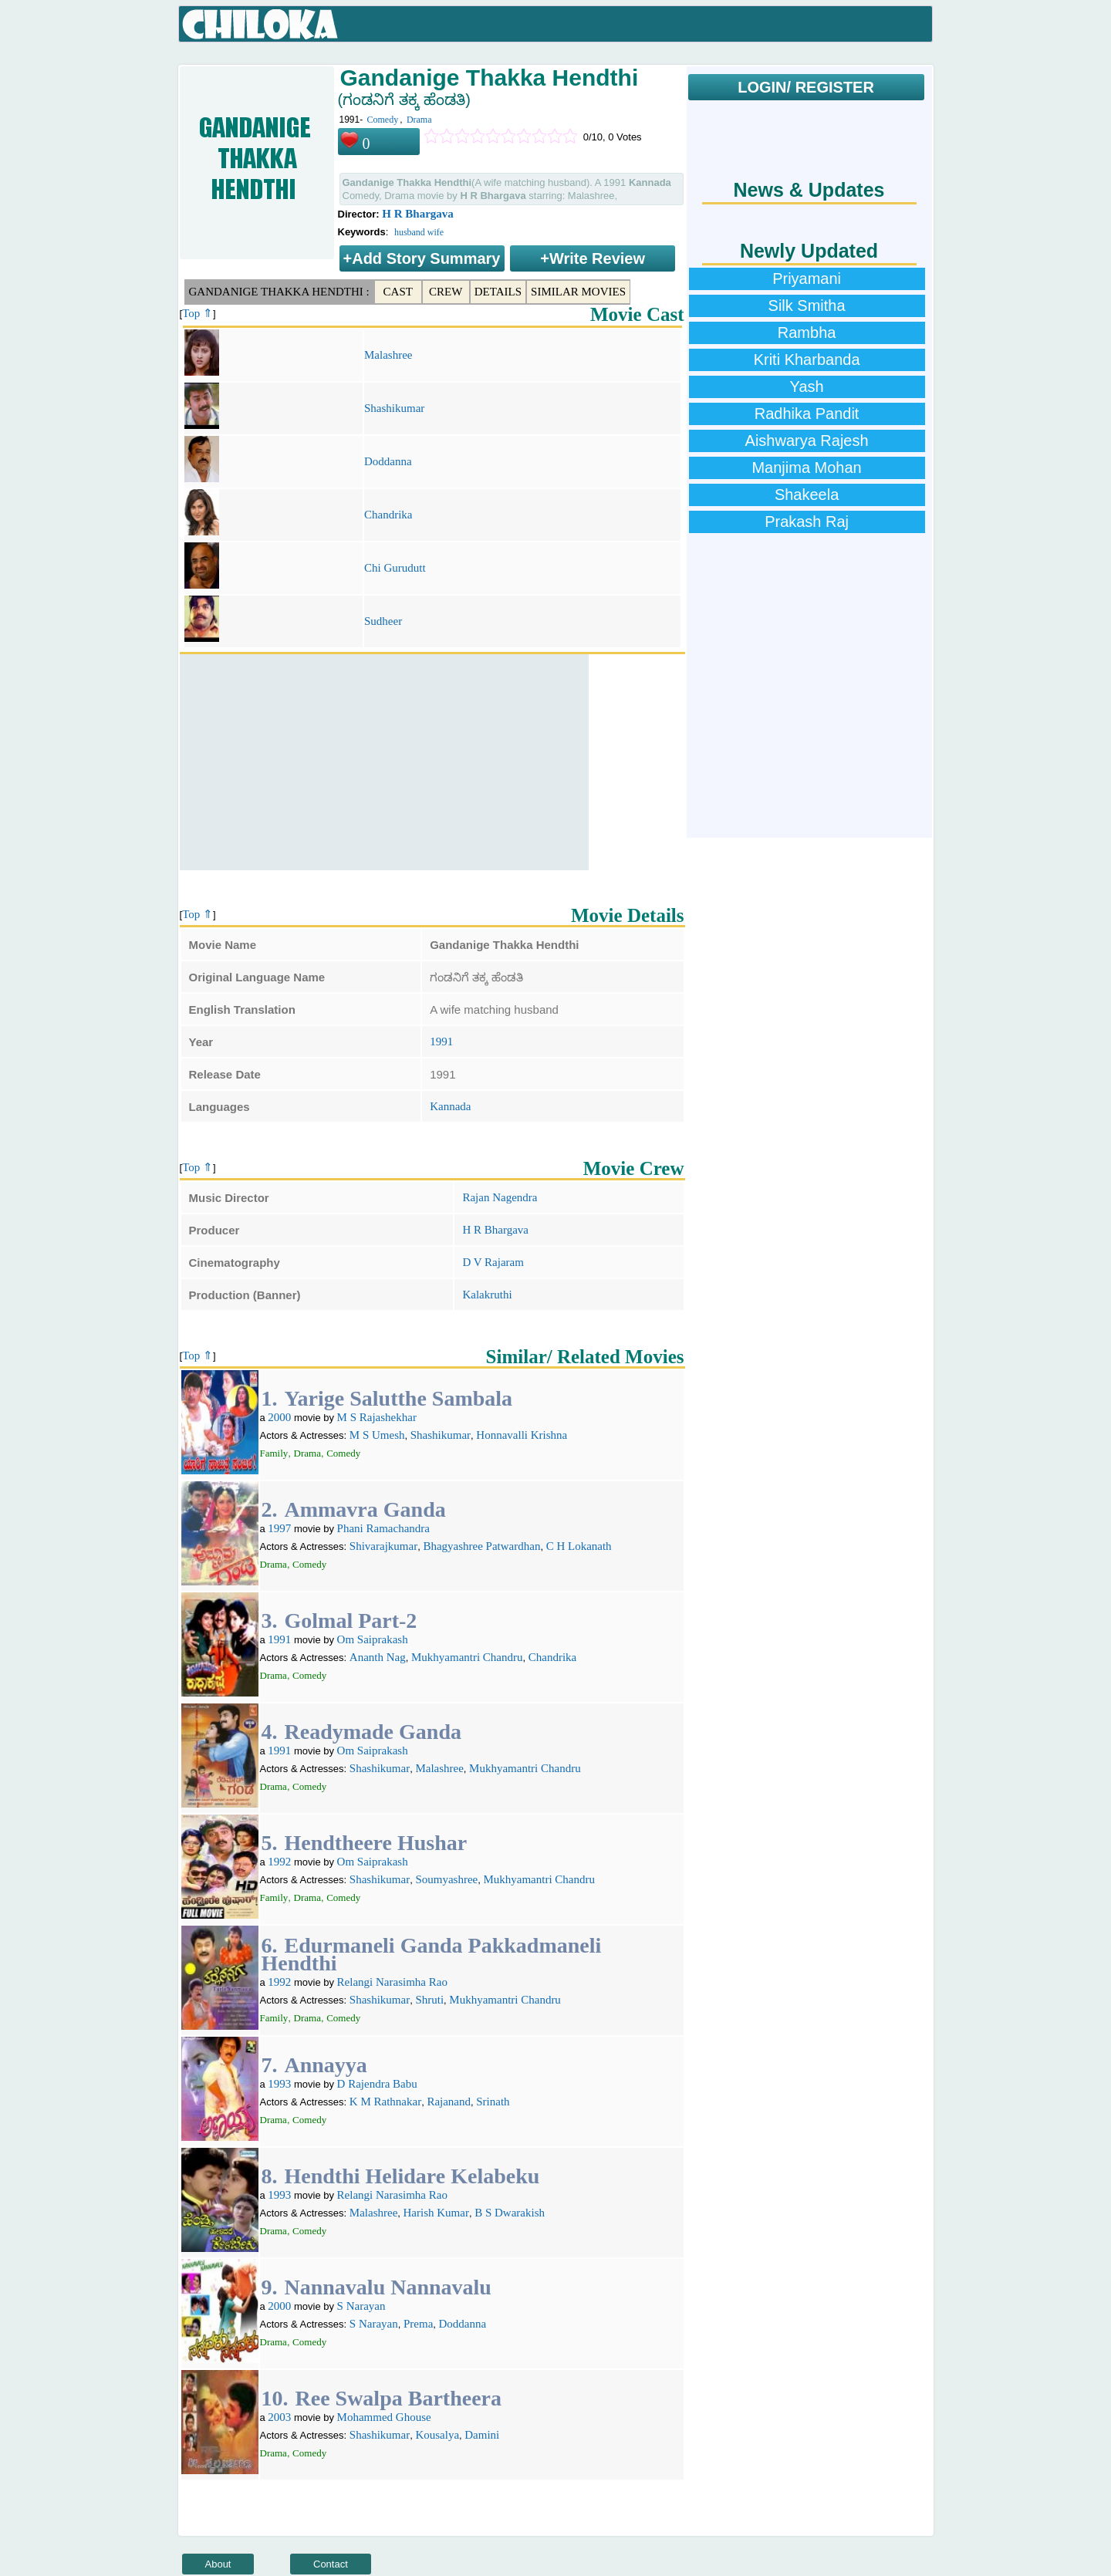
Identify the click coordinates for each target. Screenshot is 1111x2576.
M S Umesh (377, 1435)
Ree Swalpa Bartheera (398, 2398)
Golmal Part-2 (351, 1620)
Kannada (450, 1106)
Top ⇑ (197, 313)
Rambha (807, 332)
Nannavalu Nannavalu (388, 2287)
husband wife (419, 232)
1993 (279, 2084)
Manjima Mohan (806, 467)
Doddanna (388, 461)
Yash (807, 386)
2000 (279, 1417)
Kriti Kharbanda (807, 359)
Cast (398, 291)
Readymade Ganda (373, 1732)
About (218, 2564)
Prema (418, 2324)
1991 (441, 1041)
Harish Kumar (436, 2212)
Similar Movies (578, 291)
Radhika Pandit (807, 413)
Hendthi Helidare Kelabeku (412, 2176)
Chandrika (388, 514)
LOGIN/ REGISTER (806, 87)
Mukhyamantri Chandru (467, 1657)
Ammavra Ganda (365, 1509)
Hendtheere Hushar (376, 1843)
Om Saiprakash (372, 1639)
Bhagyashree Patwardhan (481, 1546)
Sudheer (383, 621)
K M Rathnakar (385, 2101)
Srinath (492, 2101)
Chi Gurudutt (395, 568)
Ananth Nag (378, 1657)
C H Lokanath (579, 1546)
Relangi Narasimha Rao (392, 1982)
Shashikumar (394, 408)
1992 (279, 1861)
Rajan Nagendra (499, 1197)
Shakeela (807, 494)
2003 (279, 2417)
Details (498, 291)
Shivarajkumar (383, 1546)
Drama (419, 119)
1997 (279, 1528)
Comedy (383, 119)
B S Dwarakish (509, 2212)
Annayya (326, 2065)
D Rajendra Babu (377, 2084)
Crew (445, 291)
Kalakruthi (487, 1294)
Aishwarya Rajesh (807, 440)
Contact (330, 2564)
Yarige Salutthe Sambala (399, 1398)
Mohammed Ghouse (384, 2417)
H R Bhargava (418, 214)
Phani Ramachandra (383, 1528)
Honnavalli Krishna (521, 1435)
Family (274, 1453)
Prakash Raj (807, 521)
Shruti (429, 2000)
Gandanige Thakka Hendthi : (279, 291)
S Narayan (361, 2306)
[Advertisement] (384, 762)
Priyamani (806, 278)
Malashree (388, 355)
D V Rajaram (492, 1262)
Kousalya (437, 2435)
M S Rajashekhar (377, 1417)
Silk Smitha (807, 305)
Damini (481, 2435)
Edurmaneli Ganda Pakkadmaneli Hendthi (432, 1954)
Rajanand (449, 2101)
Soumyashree (446, 1879)
